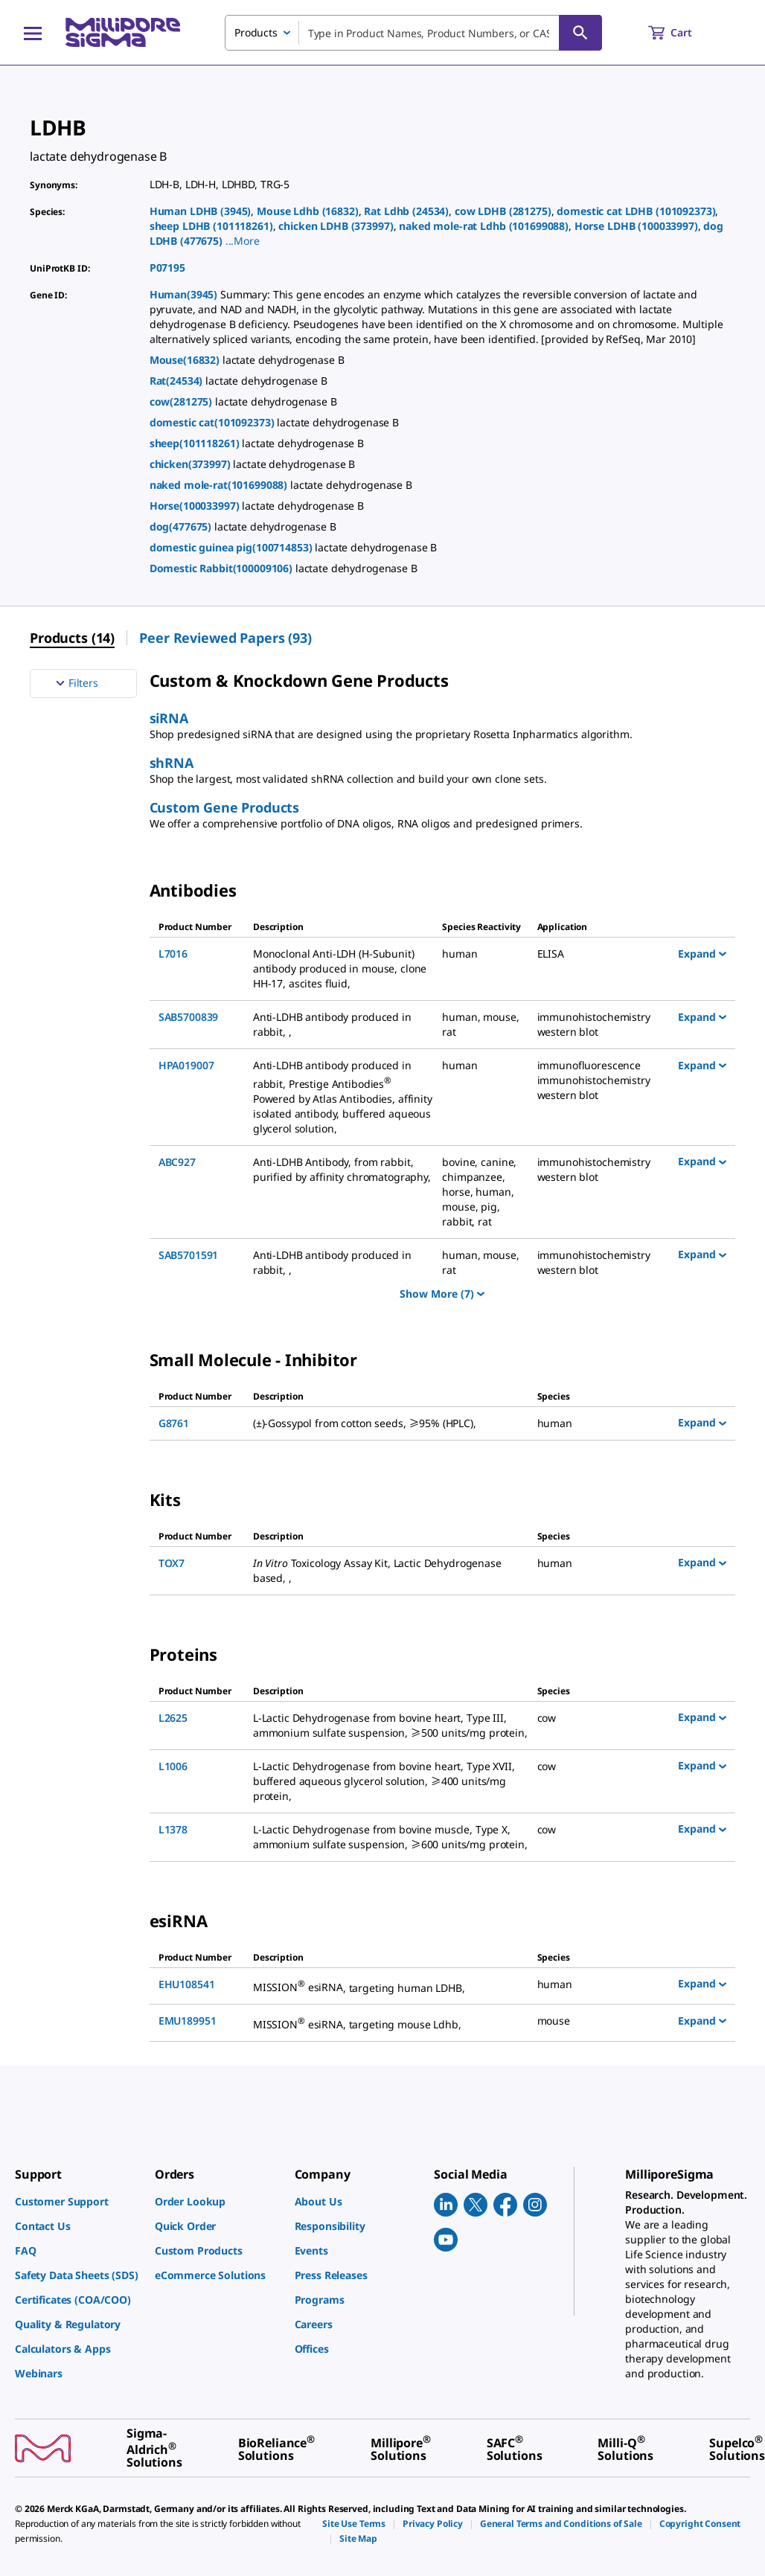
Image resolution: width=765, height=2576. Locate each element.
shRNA (171, 763)
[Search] (580, 33)
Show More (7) (442, 1294)
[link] (77, 2201)
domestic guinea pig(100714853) (233, 547)
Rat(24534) (177, 381)
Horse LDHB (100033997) (636, 226)
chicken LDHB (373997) (335, 226)
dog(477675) (182, 526)
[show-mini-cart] (683, 32)
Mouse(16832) (186, 360)
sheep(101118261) (196, 443)
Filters (75, 683)
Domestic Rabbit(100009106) (222, 568)
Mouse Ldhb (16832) (308, 211)
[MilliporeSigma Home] (122, 32)
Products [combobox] (256, 32)
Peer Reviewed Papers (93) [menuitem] (225, 638)
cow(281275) (182, 401)
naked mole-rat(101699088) (220, 485)
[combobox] (413, 33)
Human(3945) (185, 294)
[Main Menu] (33, 32)
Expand (702, 953)
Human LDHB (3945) (201, 211)
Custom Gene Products (224, 807)
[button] (242, 241)
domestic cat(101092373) (214, 422)
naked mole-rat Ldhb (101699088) (484, 226)
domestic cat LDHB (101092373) (636, 211)
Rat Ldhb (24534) (406, 211)
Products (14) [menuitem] (72, 638)
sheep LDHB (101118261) (211, 226)
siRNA (169, 718)
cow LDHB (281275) (503, 211)
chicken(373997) (192, 464)
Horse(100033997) (196, 506)
